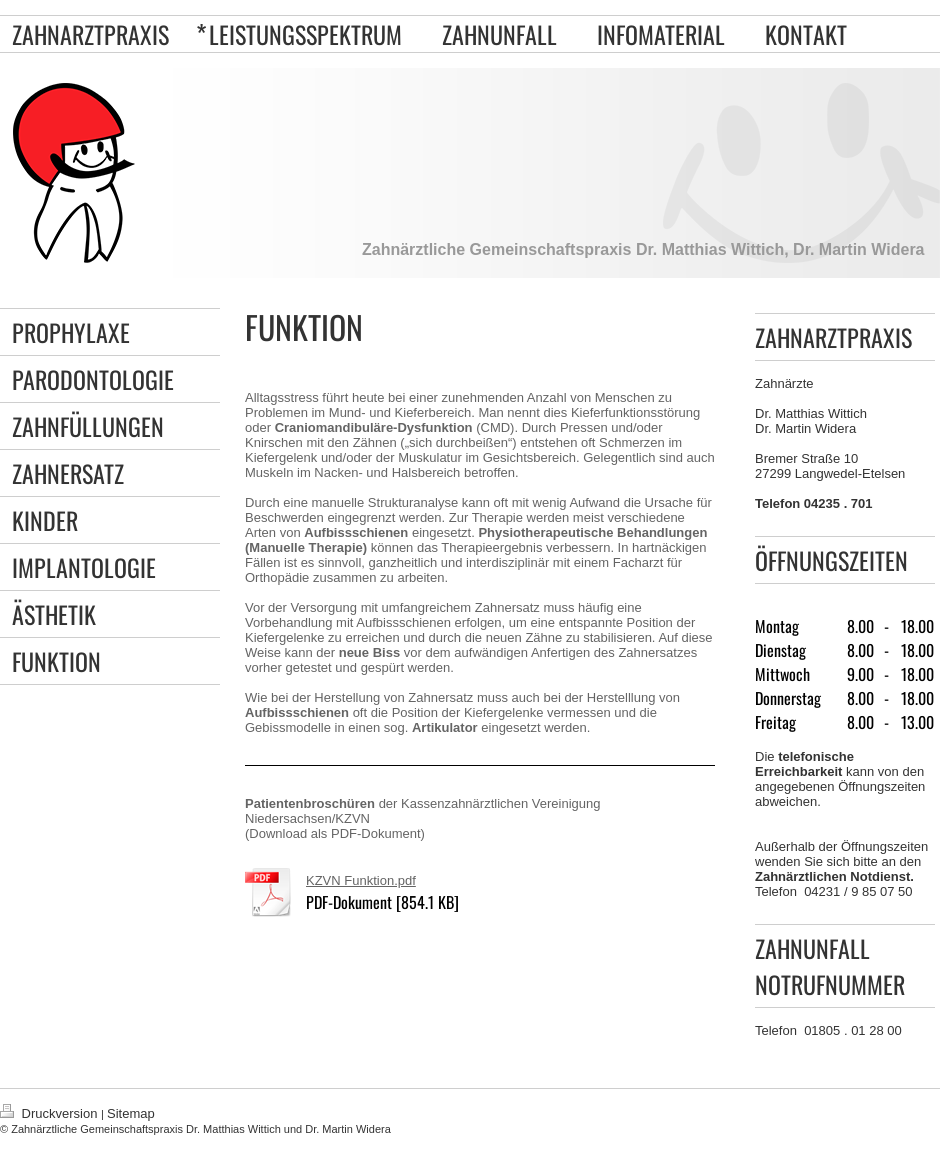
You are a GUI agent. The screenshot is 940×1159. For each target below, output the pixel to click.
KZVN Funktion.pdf (361, 880)
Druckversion (50, 1113)
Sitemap (131, 1113)
